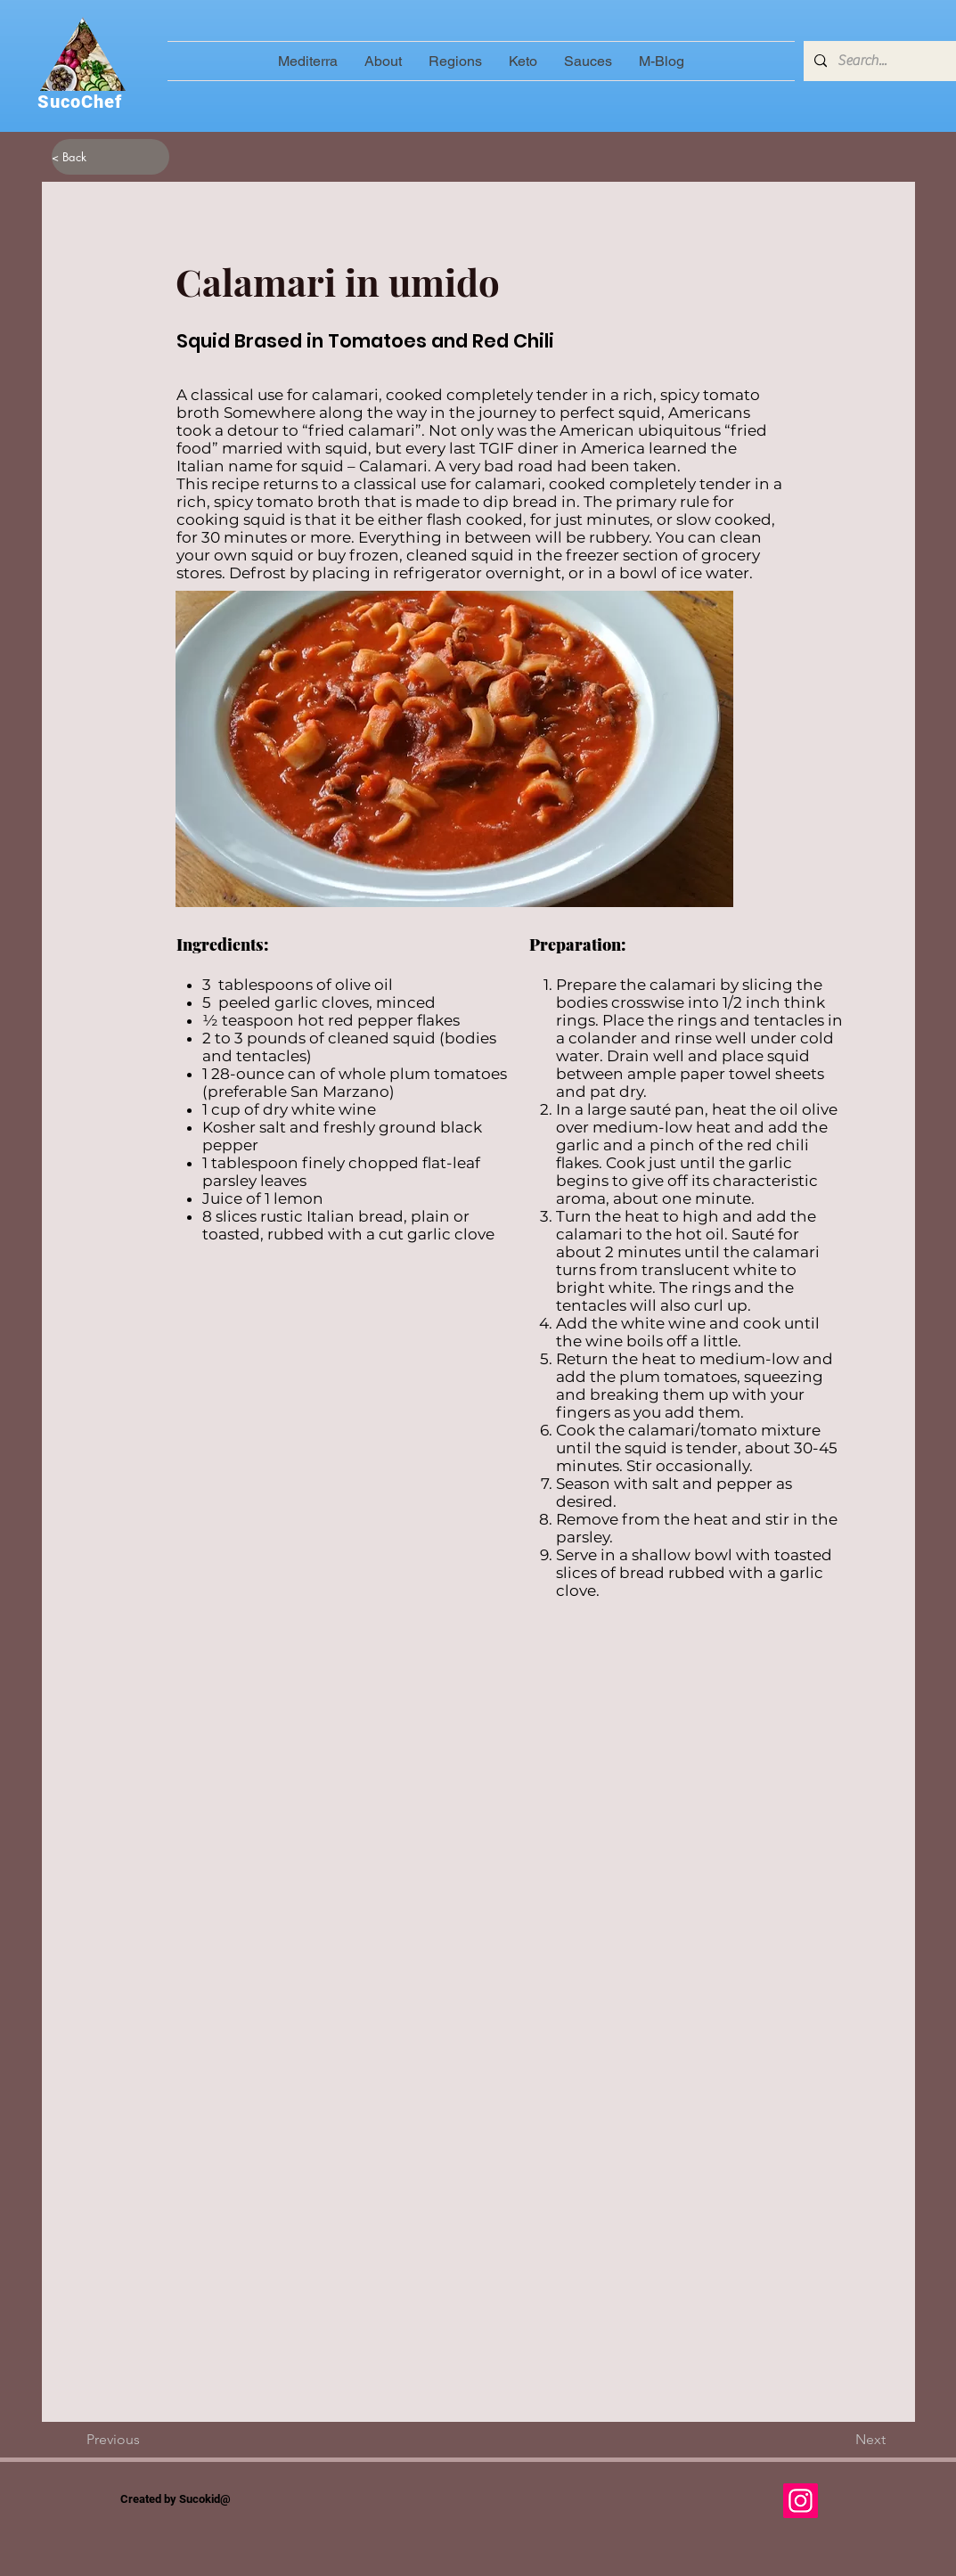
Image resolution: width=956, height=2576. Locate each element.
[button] (455, 61)
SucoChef (79, 101)
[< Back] (110, 157)
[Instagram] (800, 2500)
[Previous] (145, 2439)
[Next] (841, 2439)
